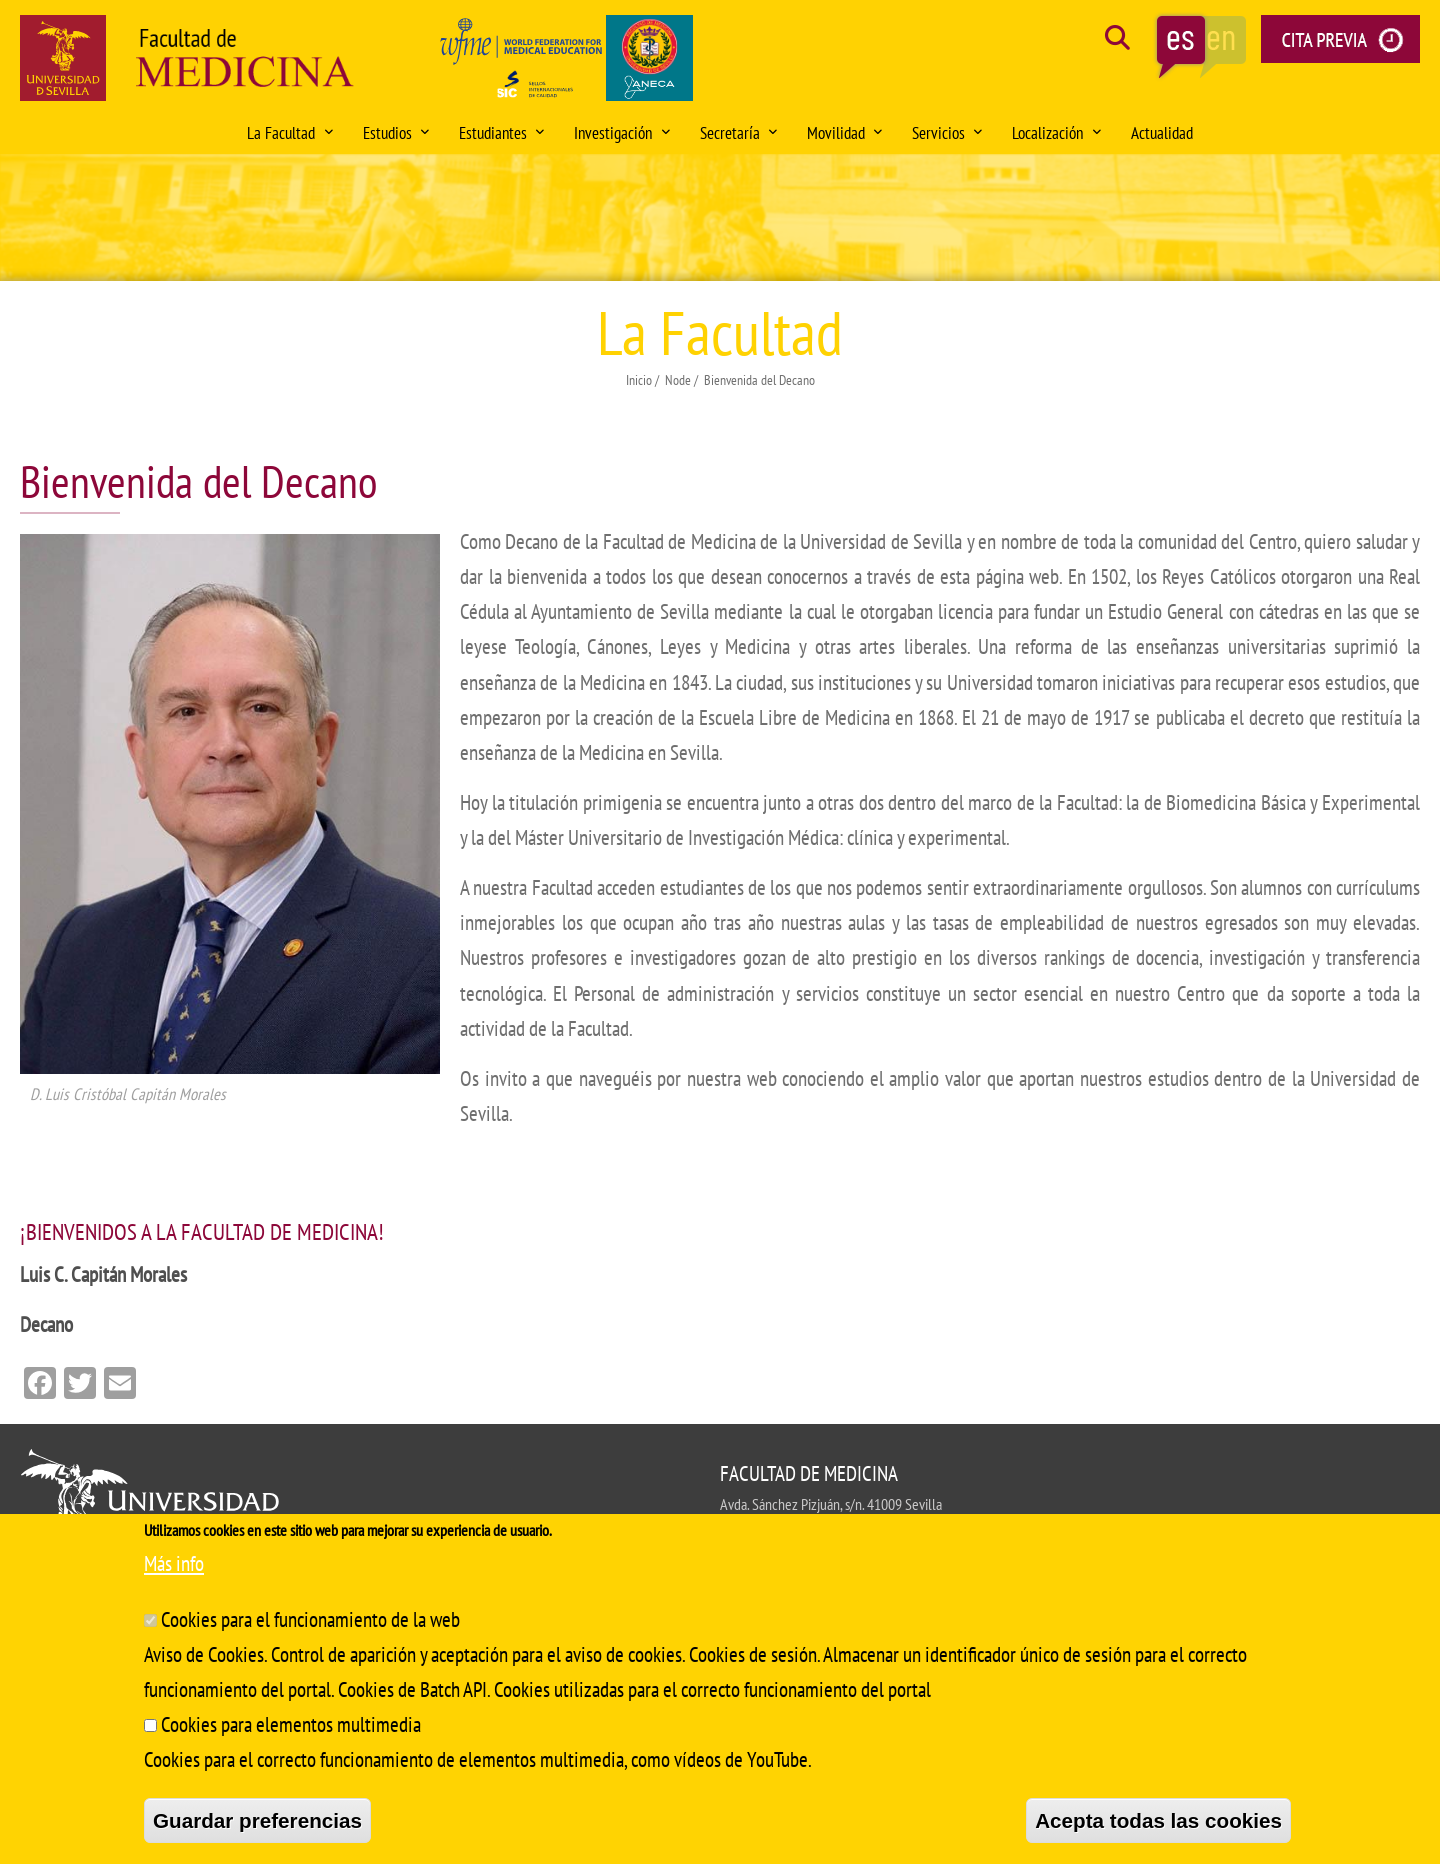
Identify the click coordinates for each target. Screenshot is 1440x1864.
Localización (1056, 133)
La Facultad (289, 133)
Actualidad (1162, 133)
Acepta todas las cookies (1158, 1820)
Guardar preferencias (257, 1820)
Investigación (621, 133)
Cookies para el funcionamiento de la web (310, 1619)
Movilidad (844, 133)
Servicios (947, 133)
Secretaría (738, 133)
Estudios (396, 133)
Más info (174, 1563)
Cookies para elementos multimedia (291, 1724)
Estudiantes (501, 133)
